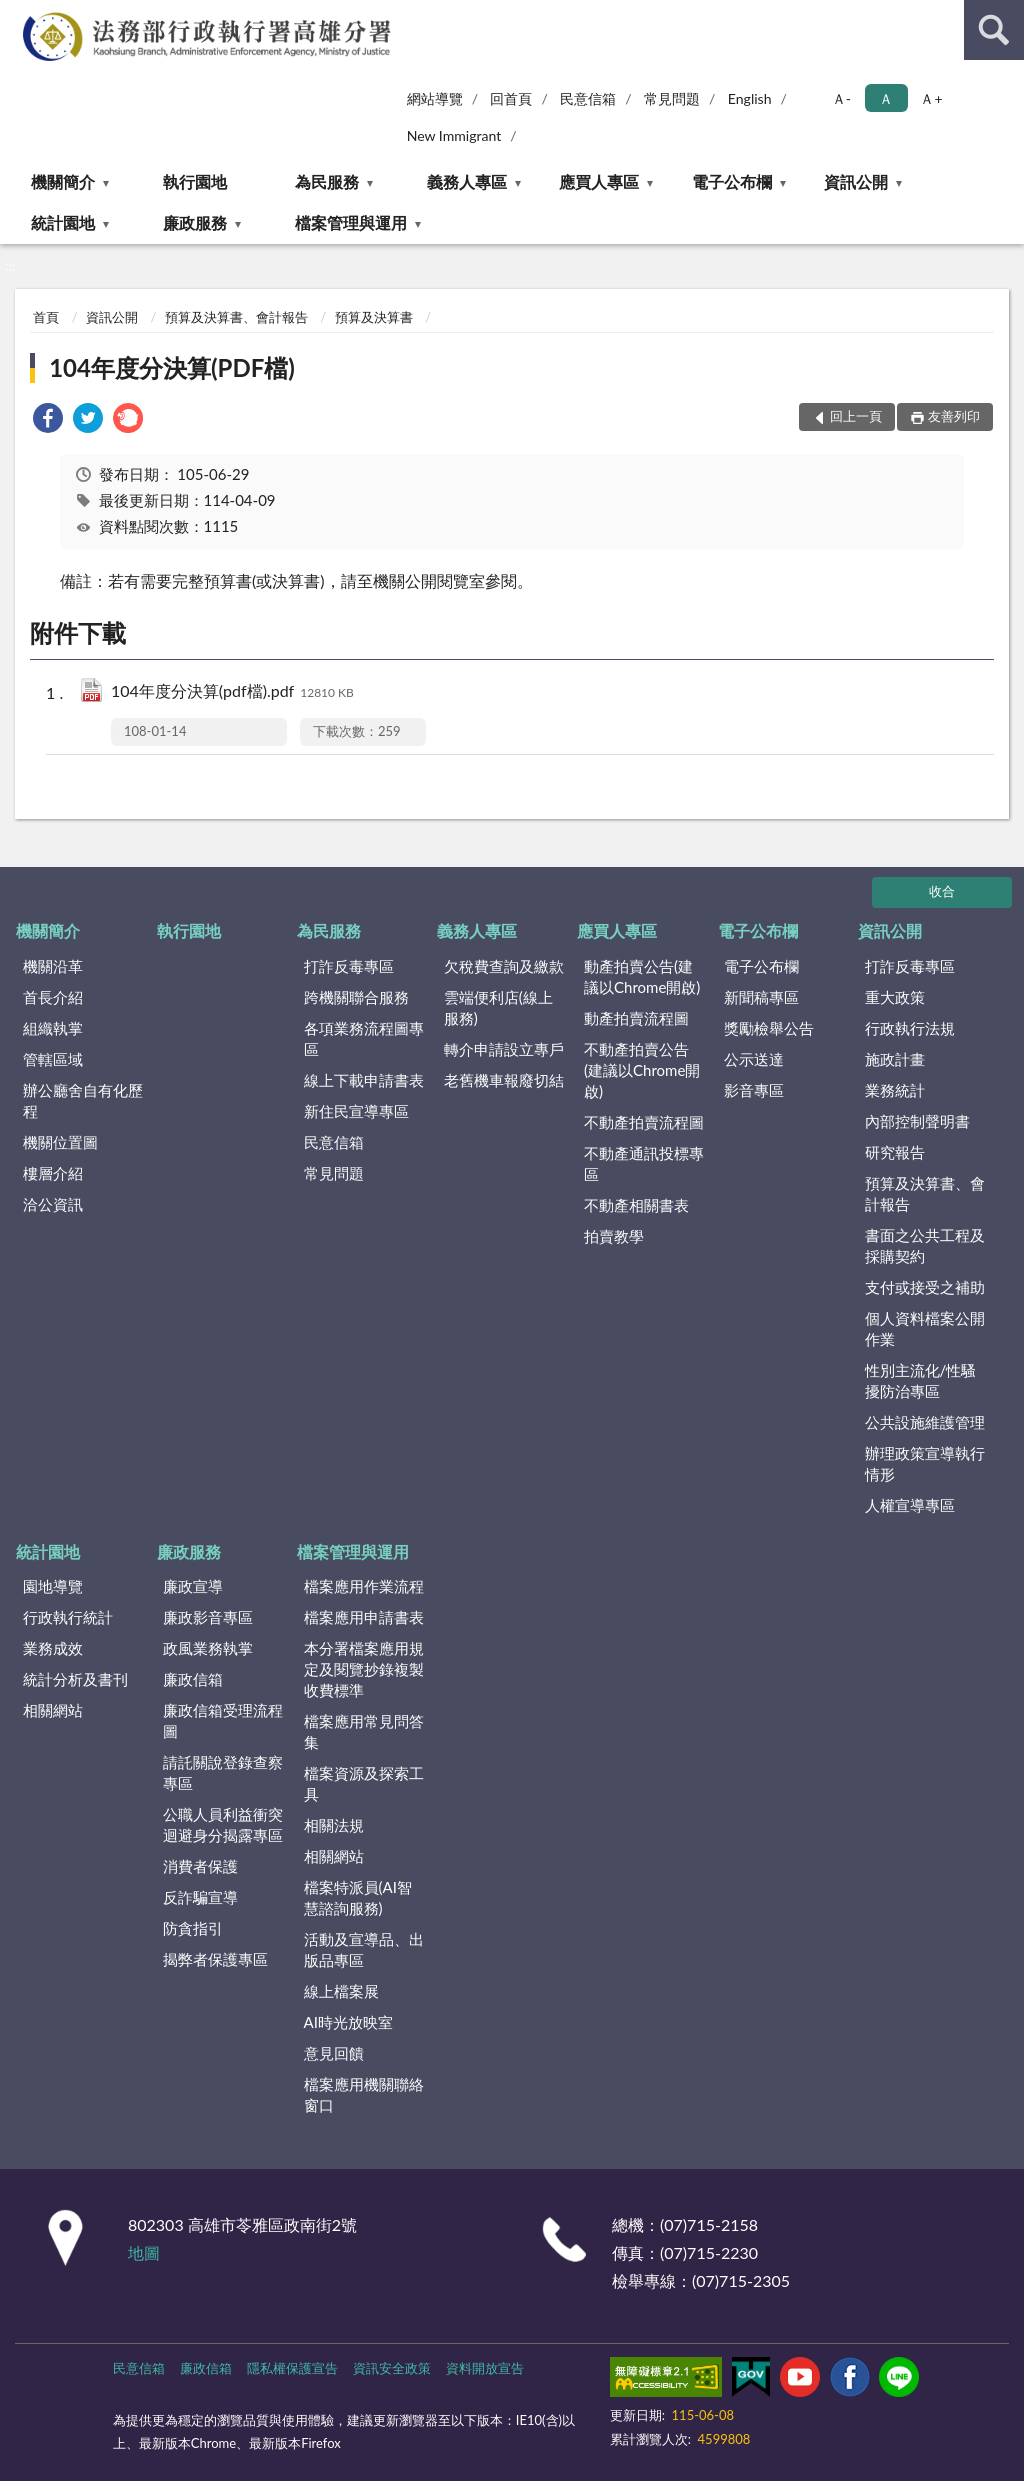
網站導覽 (435, 98)
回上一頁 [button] (856, 416)
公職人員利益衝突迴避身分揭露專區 (223, 1824)
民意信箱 (588, 98)
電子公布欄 (732, 181)
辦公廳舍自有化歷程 (83, 1100)
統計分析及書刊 (75, 1679)
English (750, 98)
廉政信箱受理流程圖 (223, 1720)
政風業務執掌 (208, 1648)
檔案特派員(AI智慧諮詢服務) (358, 1897)
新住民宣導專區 (356, 1111)
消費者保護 (200, 1866)
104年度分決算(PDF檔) (172, 367)
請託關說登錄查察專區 (223, 1772)
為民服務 (327, 181)
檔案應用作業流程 (364, 1586)
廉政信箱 (193, 1679)
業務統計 (895, 1090)
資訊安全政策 (392, 2368)
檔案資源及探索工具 (364, 1783)
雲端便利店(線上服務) (498, 1007)
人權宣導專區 (910, 1505)
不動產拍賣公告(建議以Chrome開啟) (642, 1070)
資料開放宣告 (485, 2368)
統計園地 (63, 222)
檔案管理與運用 (351, 222)
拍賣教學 (614, 1236)
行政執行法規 (910, 1028)
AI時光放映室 (348, 2022)
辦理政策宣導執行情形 (925, 1463)
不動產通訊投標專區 (644, 1163)
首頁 (46, 317)
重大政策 (895, 997)
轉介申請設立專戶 (504, 1049)
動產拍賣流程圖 (636, 1018)
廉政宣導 (193, 1586)
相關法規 (334, 1825)
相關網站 (53, 1710)
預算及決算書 (374, 317)
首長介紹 (53, 997)
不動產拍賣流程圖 (644, 1122)
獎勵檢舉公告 (769, 1028)
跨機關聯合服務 (356, 997)
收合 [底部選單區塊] (942, 891)
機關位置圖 (60, 1142)
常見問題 (672, 98)
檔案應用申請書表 (364, 1617)
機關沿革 (53, 966)
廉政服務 (195, 222)
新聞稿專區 (761, 997)
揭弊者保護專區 (215, 1959)
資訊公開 (856, 181)
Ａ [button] (886, 98)
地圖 (144, 2252)
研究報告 (895, 1152)
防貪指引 (193, 1928)
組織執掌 (53, 1028)
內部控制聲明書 (917, 1121)
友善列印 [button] (954, 416)
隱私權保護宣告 (292, 2368)
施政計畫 (895, 1059)
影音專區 (754, 1090)
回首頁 (511, 98)
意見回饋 (334, 2053)
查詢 (994, 30)
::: (16, 15)
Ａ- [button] (841, 98)
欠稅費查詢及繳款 (504, 966)
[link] (48, 420)
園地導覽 (53, 1586)
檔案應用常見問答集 (364, 1731)
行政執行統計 (68, 1617)
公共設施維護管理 (925, 1422)
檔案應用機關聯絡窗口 (364, 2094)
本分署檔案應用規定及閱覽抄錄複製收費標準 (364, 1669)
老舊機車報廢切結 (504, 1080)
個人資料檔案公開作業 (925, 1328)
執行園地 (195, 181)
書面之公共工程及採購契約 (925, 1245)
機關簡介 (63, 181)
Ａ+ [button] (931, 98)
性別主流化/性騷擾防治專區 (921, 1380)
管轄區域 (53, 1059)
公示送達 (754, 1059)
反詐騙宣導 (200, 1897)
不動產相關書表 (636, 1205)
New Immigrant (454, 135)
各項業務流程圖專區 (364, 1038)
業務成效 (53, 1648)
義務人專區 (467, 181)
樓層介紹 (53, 1173)
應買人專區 (599, 181)
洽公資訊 (53, 1204)
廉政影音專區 (208, 1617)
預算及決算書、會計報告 (236, 317)
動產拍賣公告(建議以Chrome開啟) (642, 976)
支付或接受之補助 (925, 1287)
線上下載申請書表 (364, 1080)
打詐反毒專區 (349, 966)
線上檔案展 (341, 1991)
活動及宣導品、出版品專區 (364, 1949)
